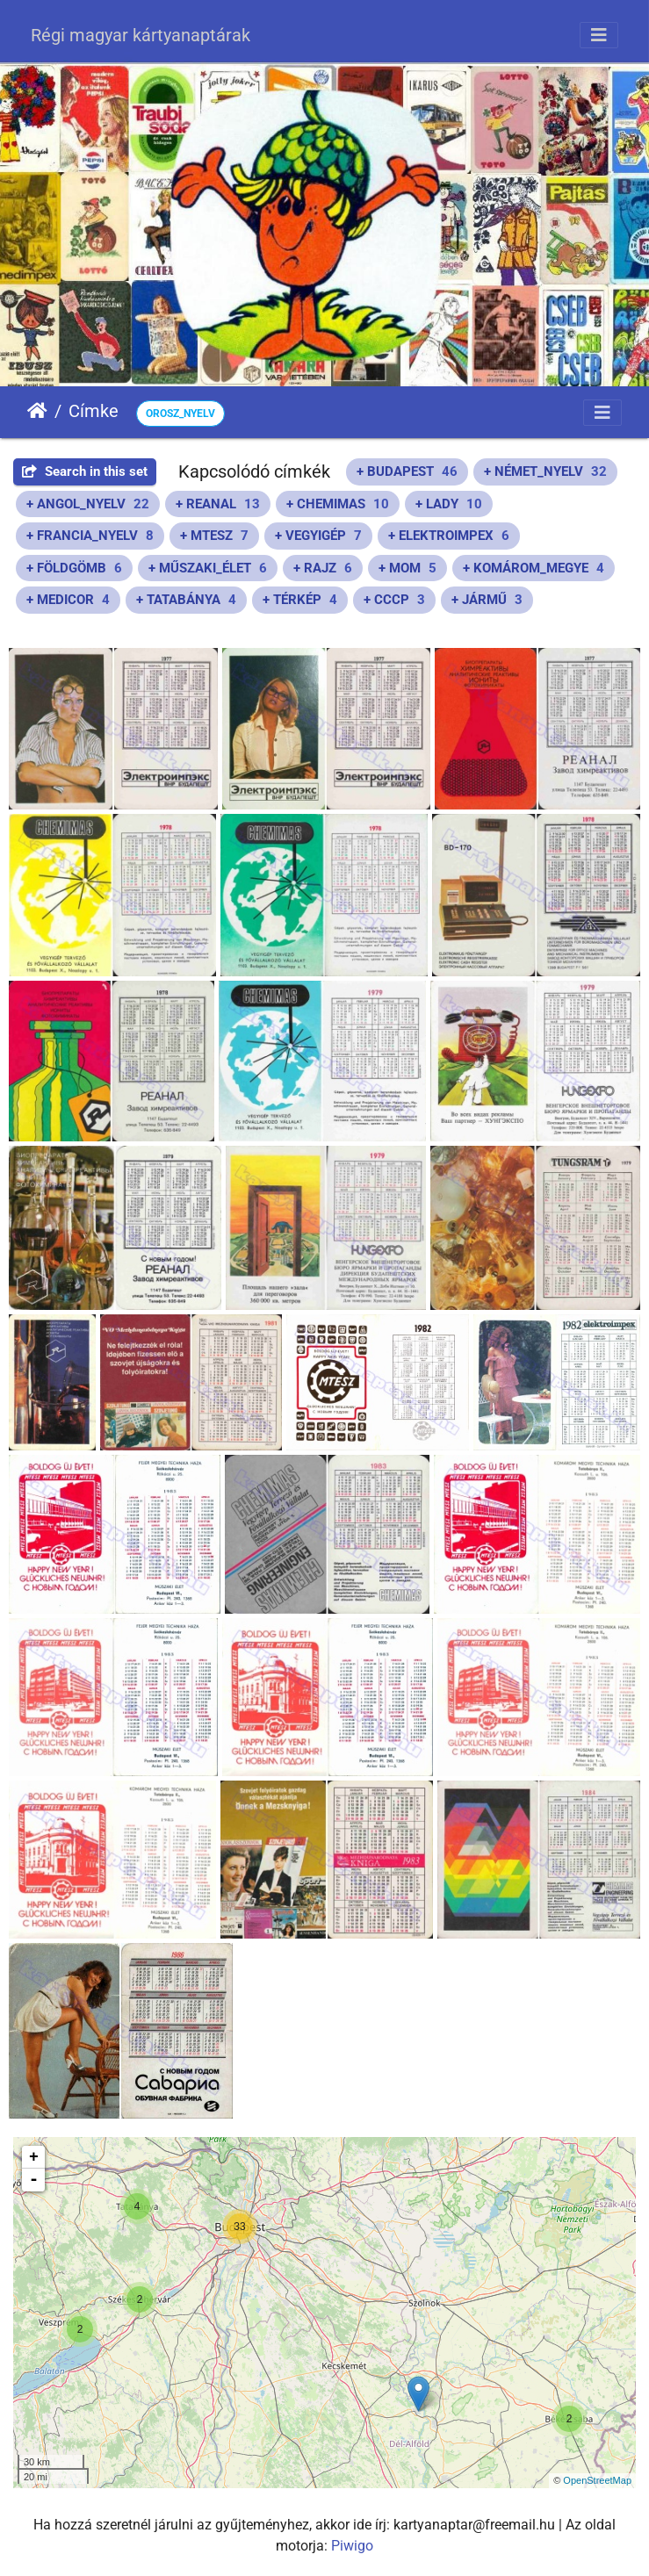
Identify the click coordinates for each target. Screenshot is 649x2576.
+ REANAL (218, 504)
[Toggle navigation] (599, 35)
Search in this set (85, 471)
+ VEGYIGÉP (318, 535)
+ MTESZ (214, 535)
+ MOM (407, 568)
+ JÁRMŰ (487, 600)
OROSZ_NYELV (180, 413)
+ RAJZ (322, 568)
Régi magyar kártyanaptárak (140, 35)
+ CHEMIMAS (337, 504)
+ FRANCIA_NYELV (90, 535)
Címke (94, 410)
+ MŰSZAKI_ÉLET (207, 568)
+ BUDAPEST (407, 471)
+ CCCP (394, 600)
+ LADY (448, 504)
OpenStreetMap (597, 2480)
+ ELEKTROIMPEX (448, 535)
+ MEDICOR (68, 600)
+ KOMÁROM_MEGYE (533, 568)
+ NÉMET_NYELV (545, 471)
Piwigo (352, 2545)
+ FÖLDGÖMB (74, 568)
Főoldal (37, 411)
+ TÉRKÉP (300, 600)
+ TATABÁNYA (186, 600)
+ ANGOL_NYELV (87, 504)
